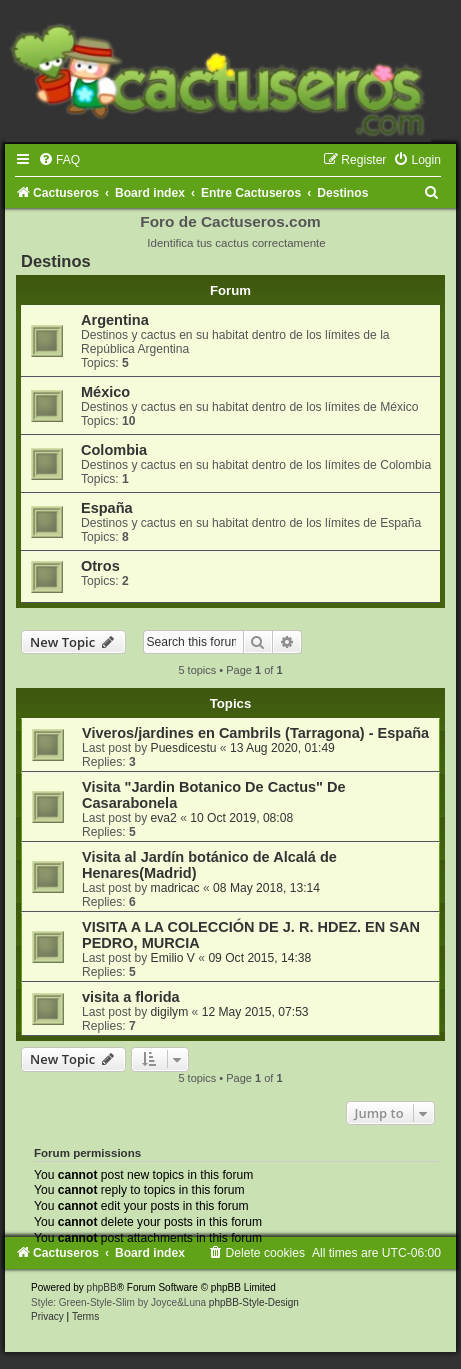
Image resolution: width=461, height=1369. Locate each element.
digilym (170, 1012)
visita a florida (131, 997)
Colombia (114, 450)
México (105, 392)
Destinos (56, 261)
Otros (100, 566)
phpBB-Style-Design (254, 1302)
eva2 (164, 818)
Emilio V (173, 958)
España (107, 508)
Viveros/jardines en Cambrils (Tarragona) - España (255, 733)
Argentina (115, 320)
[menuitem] (59, 160)
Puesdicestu (184, 748)
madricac (175, 888)
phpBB (102, 1287)
